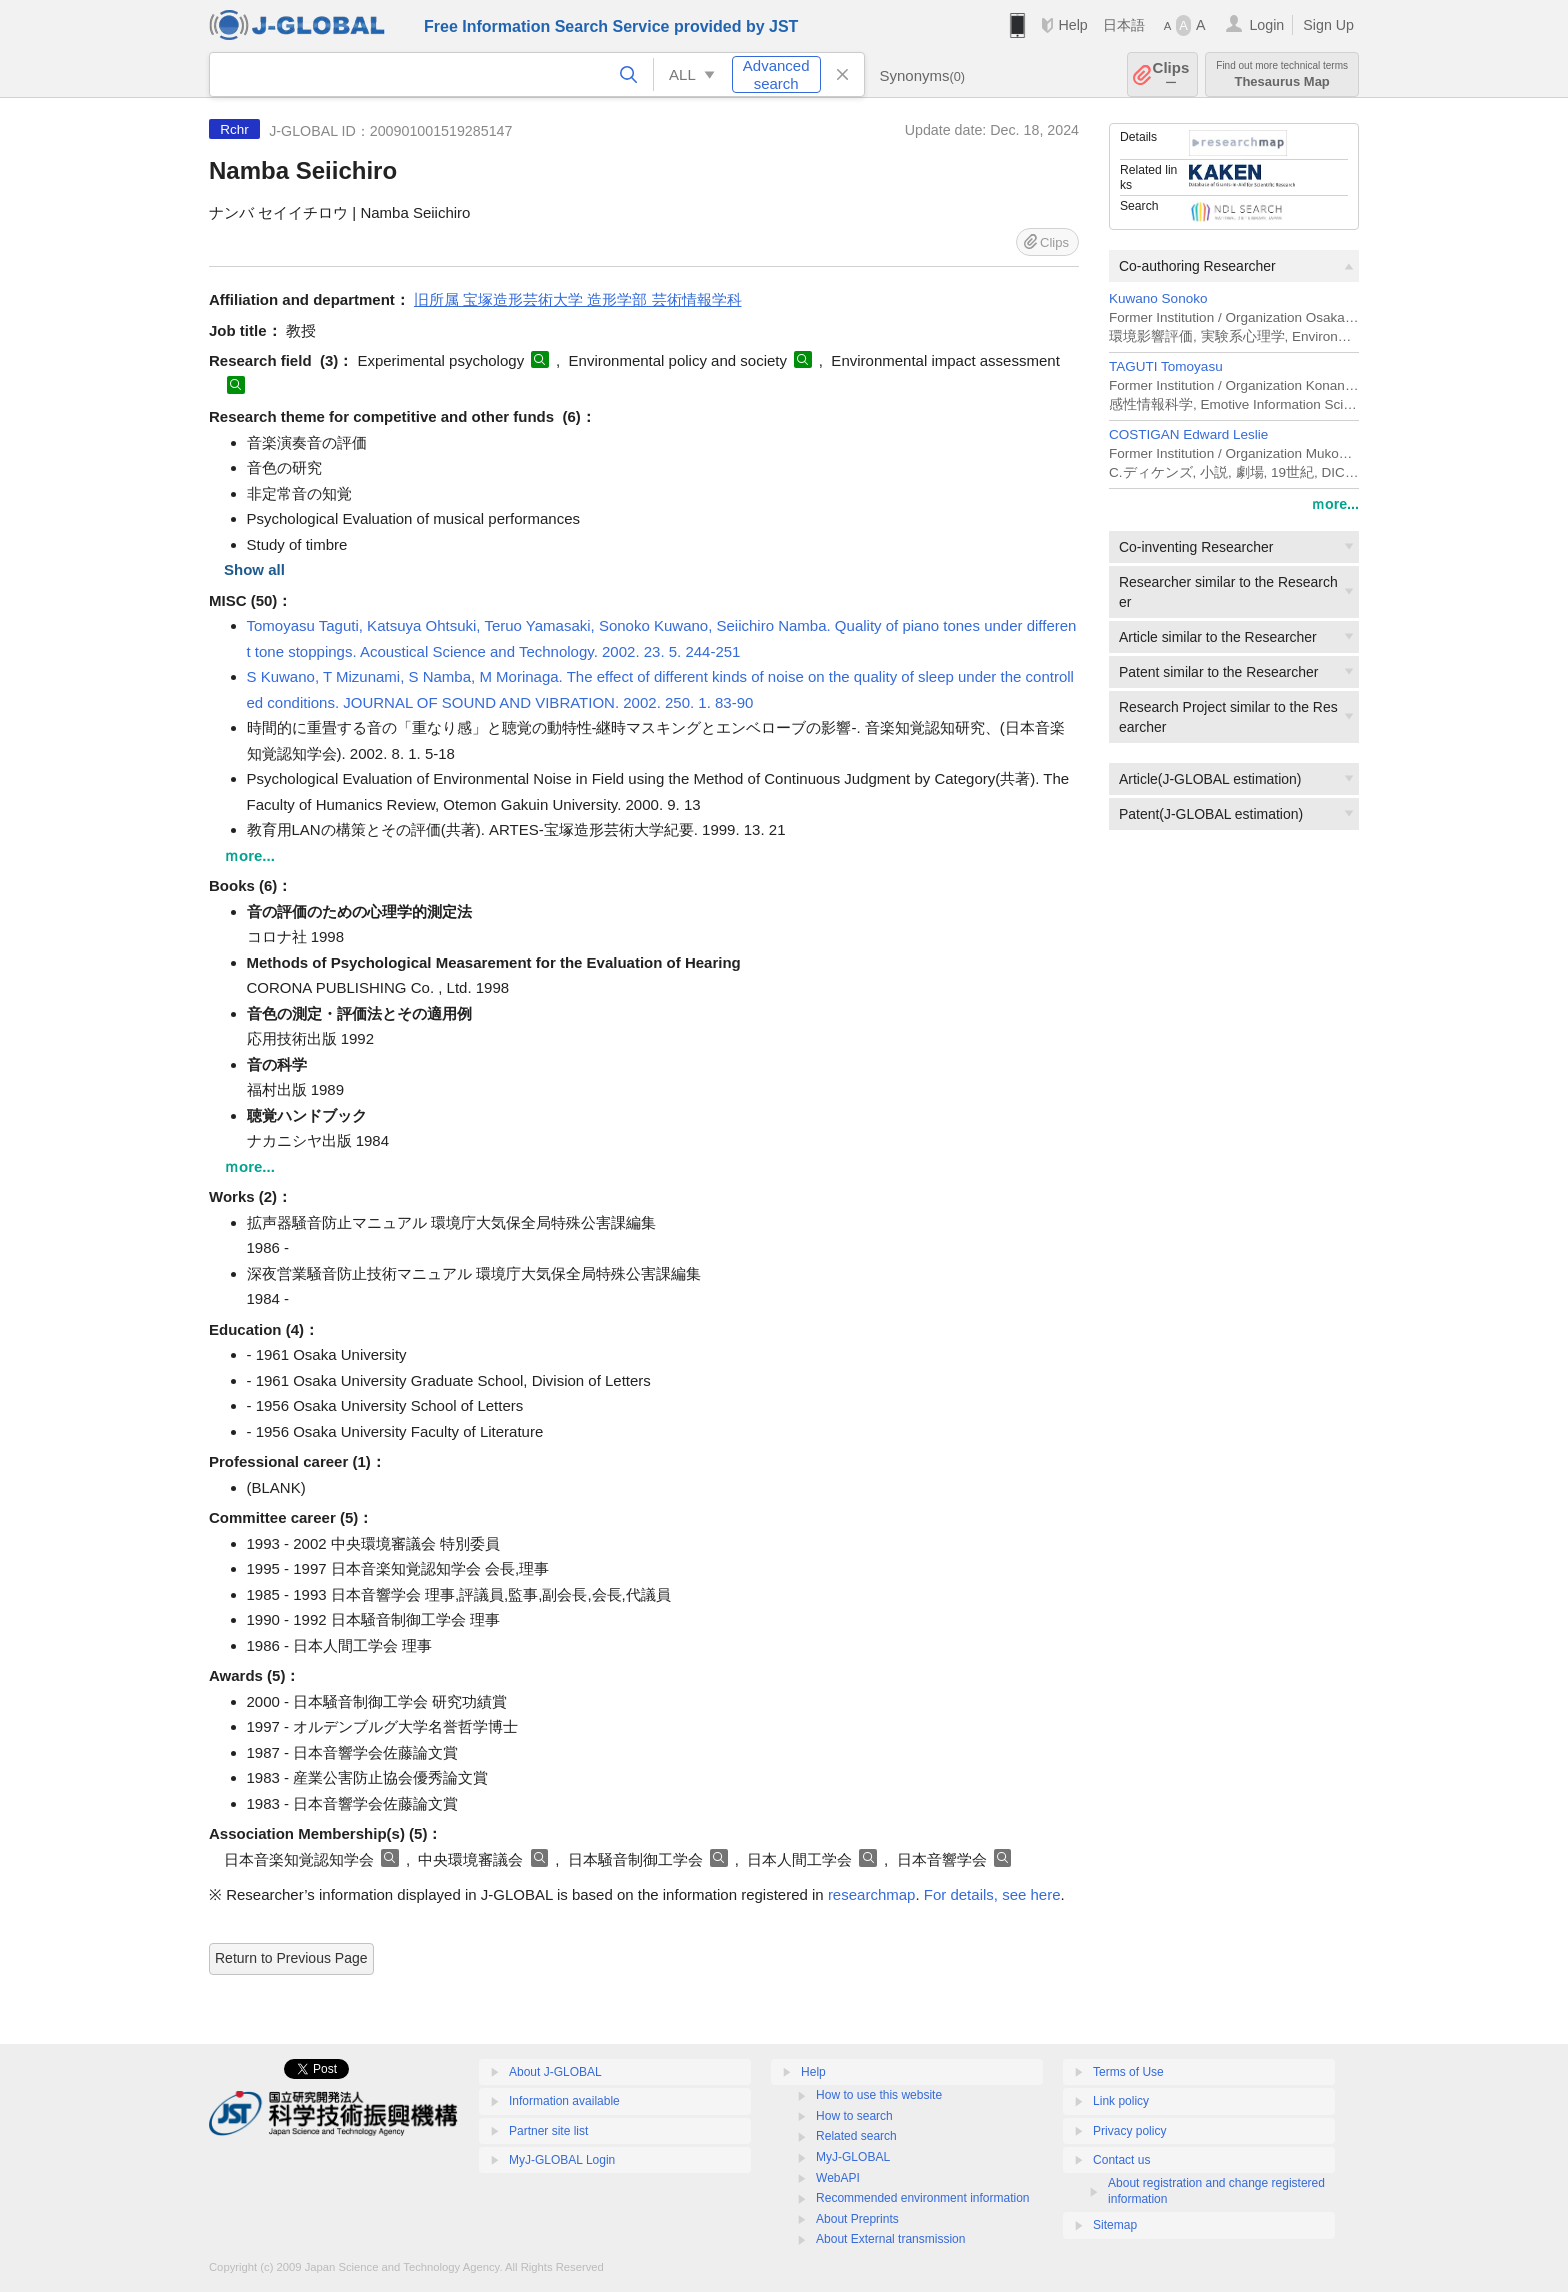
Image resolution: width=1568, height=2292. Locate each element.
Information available (564, 2101)
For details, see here (992, 1894)
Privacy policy (1129, 2131)
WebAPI (838, 2178)
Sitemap (1115, 2225)
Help (1072, 25)
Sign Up (1328, 25)
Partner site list (548, 2131)
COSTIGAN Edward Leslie (1188, 434)
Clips (1171, 74)
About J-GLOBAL (555, 2072)
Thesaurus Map (1282, 74)
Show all (254, 569)
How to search (854, 2116)
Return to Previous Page (291, 1958)
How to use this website (879, 2095)
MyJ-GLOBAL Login (562, 2160)
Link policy (1121, 2101)
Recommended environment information (922, 2198)
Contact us (1121, 2160)
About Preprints (857, 2219)
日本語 (1124, 25)
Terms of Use (1128, 2072)
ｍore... (1335, 504)
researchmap (872, 1894)
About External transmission (890, 2239)
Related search (856, 2136)
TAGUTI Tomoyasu (1166, 366)
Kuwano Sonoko (1158, 298)
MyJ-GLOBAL (853, 2157)
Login (1266, 25)
